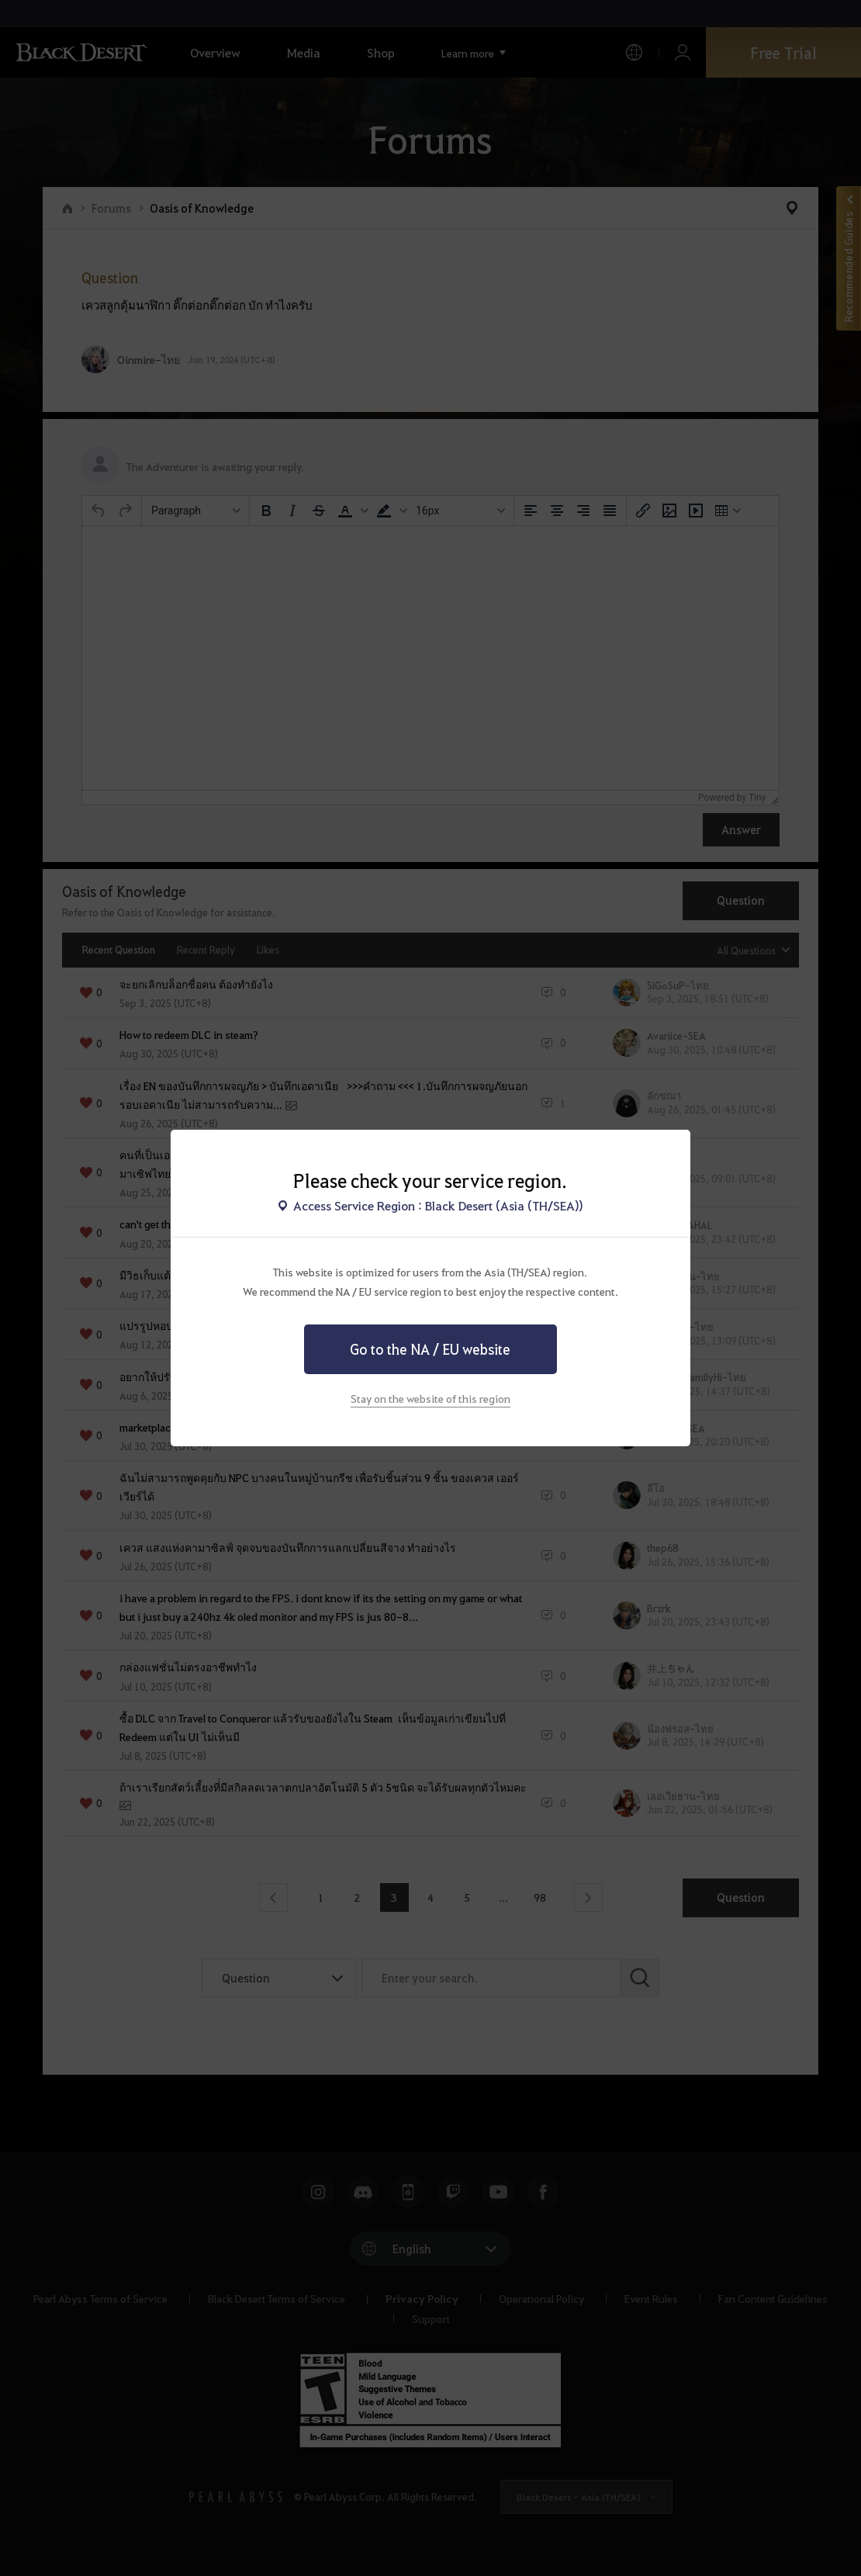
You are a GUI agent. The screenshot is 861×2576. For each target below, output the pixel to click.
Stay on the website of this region (430, 1398)
